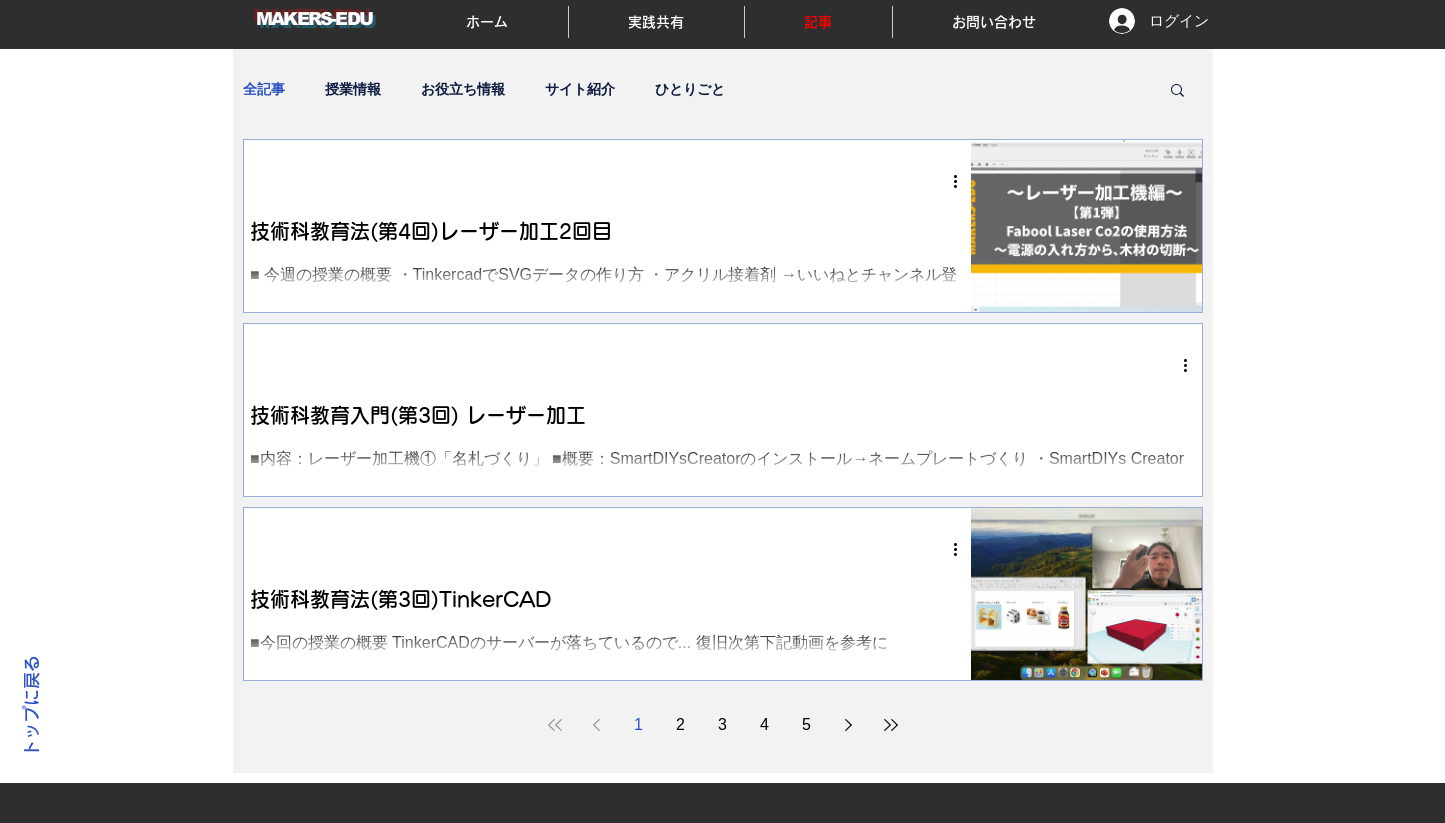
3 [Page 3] (722, 724)
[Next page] (849, 725)
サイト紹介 (580, 89)
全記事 (264, 89)
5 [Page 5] (806, 724)
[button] (1177, 91)
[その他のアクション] (963, 181)
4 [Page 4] (764, 724)
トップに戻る (31, 707)
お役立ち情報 (463, 89)
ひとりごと (690, 89)
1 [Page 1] (638, 724)
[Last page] (891, 725)
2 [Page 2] (680, 724)
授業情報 (353, 89)
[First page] (555, 725)
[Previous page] (597, 725)
